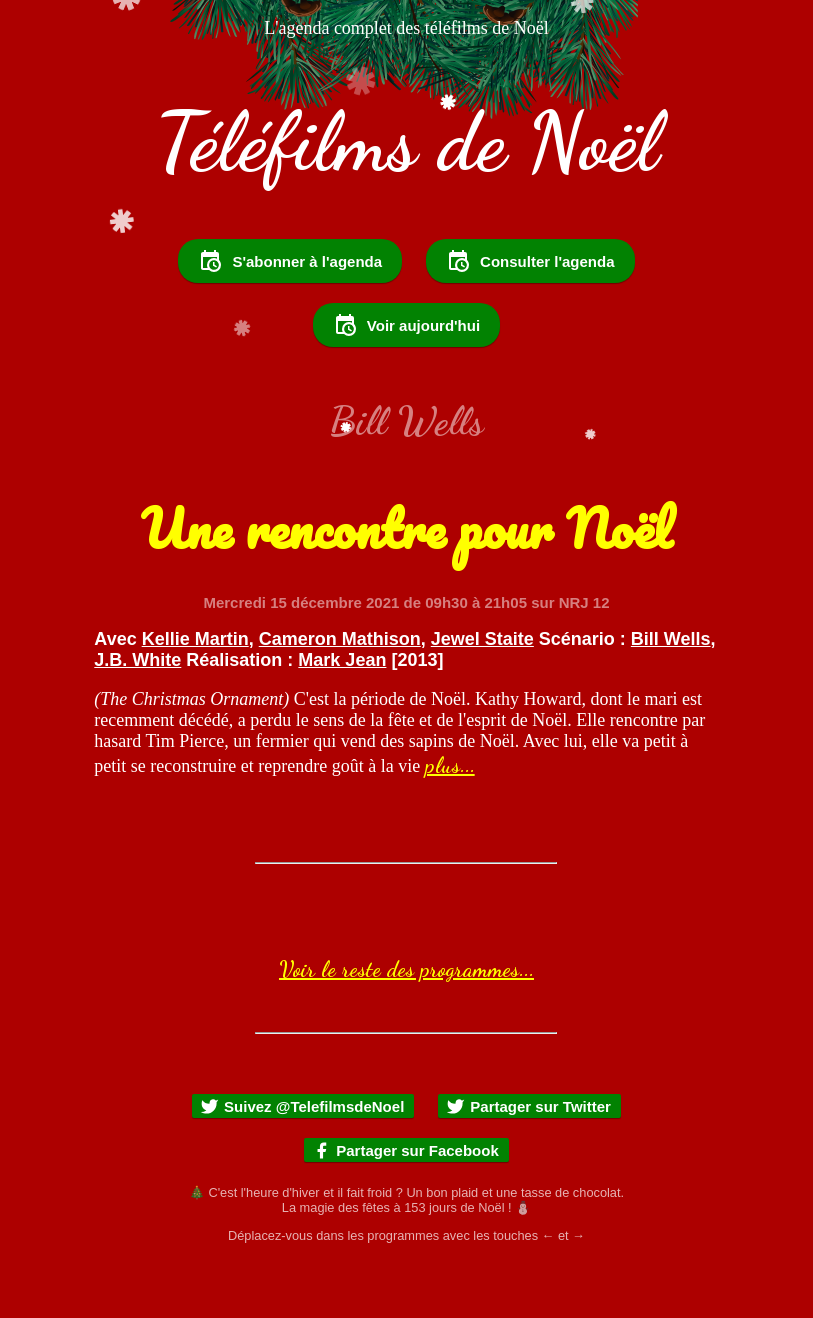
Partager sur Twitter (528, 1160)
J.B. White (137, 714)
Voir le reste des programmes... (406, 1023)
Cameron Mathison (340, 693)
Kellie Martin (195, 693)
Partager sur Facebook (405, 1204)
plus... (450, 819)
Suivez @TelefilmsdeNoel (302, 1160)
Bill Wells (671, 693)
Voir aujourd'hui (406, 379)
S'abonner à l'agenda (290, 315)
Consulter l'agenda (530, 315)
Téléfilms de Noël (407, 142)
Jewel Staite (482, 693)
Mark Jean (342, 714)
